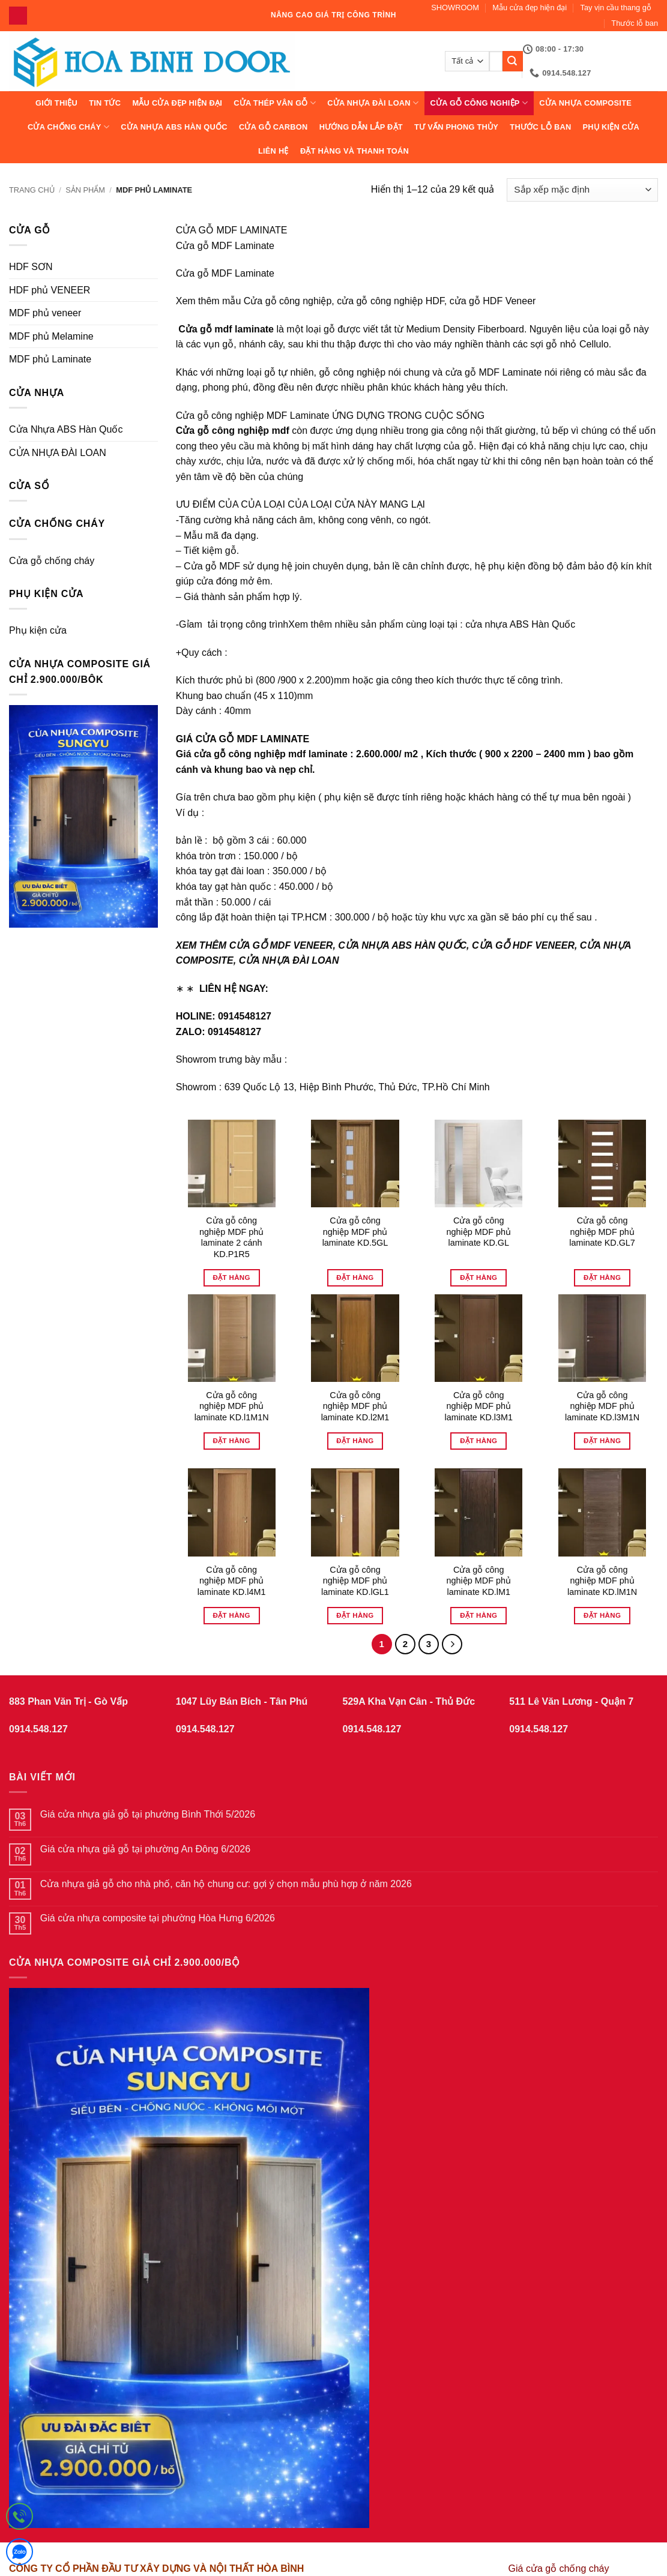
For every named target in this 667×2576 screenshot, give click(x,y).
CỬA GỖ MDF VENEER (281, 945)
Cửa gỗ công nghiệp (288, 301)
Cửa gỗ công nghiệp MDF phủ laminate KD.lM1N (602, 1581)
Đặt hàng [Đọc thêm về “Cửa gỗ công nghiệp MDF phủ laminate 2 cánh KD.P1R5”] (231, 1277)
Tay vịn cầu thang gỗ (616, 7)
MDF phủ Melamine (51, 336)
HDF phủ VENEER (49, 290)
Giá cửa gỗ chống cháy (559, 2568)
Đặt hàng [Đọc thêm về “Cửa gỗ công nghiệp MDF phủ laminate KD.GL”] (478, 1277)
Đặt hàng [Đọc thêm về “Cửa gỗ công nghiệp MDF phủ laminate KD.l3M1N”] (602, 1440)
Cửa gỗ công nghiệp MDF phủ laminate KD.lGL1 (355, 1581)
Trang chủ (32, 189)
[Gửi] (513, 61)
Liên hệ (273, 150)
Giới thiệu (56, 102)
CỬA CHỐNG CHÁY (68, 127)
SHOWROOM (455, 7)
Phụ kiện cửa (611, 126)
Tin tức (105, 102)
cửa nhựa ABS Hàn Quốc (520, 624)
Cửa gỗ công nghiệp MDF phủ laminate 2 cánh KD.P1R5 (231, 1237)
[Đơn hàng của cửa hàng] (582, 190)
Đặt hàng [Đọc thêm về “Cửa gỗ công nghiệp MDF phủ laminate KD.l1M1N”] (231, 1440)
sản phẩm (85, 189)
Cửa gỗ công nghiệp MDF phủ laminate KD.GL (479, 1231)
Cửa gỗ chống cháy (51, 561)
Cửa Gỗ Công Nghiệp (479, 103)
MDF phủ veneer (45, 313)
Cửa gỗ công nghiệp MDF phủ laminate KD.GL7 (602, 1231)
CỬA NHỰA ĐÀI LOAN (372, 103)
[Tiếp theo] (452, 1644)
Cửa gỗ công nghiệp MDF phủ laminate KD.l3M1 (478, 1406)
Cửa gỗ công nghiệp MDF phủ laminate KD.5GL (355, 1231)
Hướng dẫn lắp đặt (361, 126)
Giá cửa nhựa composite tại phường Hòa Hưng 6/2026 (157, 1918)
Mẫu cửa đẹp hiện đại (529, 7)
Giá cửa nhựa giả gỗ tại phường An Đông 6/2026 (145, 1849)
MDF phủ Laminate (50, 359)
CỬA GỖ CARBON (273, 126)
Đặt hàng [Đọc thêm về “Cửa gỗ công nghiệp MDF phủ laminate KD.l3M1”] (478, 1440)
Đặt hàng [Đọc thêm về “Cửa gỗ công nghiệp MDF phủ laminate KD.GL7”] (602, 1277)
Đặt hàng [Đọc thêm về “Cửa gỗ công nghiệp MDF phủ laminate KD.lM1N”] (602, 1615)
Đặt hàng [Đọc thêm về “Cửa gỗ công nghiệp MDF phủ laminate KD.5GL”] (354, 1277)
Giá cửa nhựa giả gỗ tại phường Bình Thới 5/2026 (147, 1814)
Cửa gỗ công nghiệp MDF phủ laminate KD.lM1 (479, 1581)
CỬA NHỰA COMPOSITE (585, 102)
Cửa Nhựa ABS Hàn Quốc (174, 126)
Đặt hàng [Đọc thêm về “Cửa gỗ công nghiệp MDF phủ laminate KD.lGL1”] (354, 1615)
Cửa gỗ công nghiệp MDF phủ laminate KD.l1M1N (232, 1406)
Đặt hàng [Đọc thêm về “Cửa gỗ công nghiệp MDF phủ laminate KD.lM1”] (478, 1615)
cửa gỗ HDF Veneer (493, 301)
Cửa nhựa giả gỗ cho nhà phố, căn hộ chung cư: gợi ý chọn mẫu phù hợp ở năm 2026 (226, 1884)
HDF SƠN (31, 267)
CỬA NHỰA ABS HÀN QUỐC (402, 945)
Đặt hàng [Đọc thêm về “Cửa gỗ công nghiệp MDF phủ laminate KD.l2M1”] (354, 1440)
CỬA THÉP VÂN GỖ (275, 103)
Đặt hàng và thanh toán (354, 150)
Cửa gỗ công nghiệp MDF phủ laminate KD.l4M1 (232, 1581)
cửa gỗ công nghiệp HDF (390, 301)
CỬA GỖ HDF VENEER (523, 945)
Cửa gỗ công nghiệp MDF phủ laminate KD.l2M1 (355, 1406)
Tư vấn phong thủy (456, 126)
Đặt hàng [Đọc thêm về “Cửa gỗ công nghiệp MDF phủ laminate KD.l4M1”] (231, 1615)
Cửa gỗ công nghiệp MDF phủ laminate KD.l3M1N (602, 1406)
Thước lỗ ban (634, 23)
